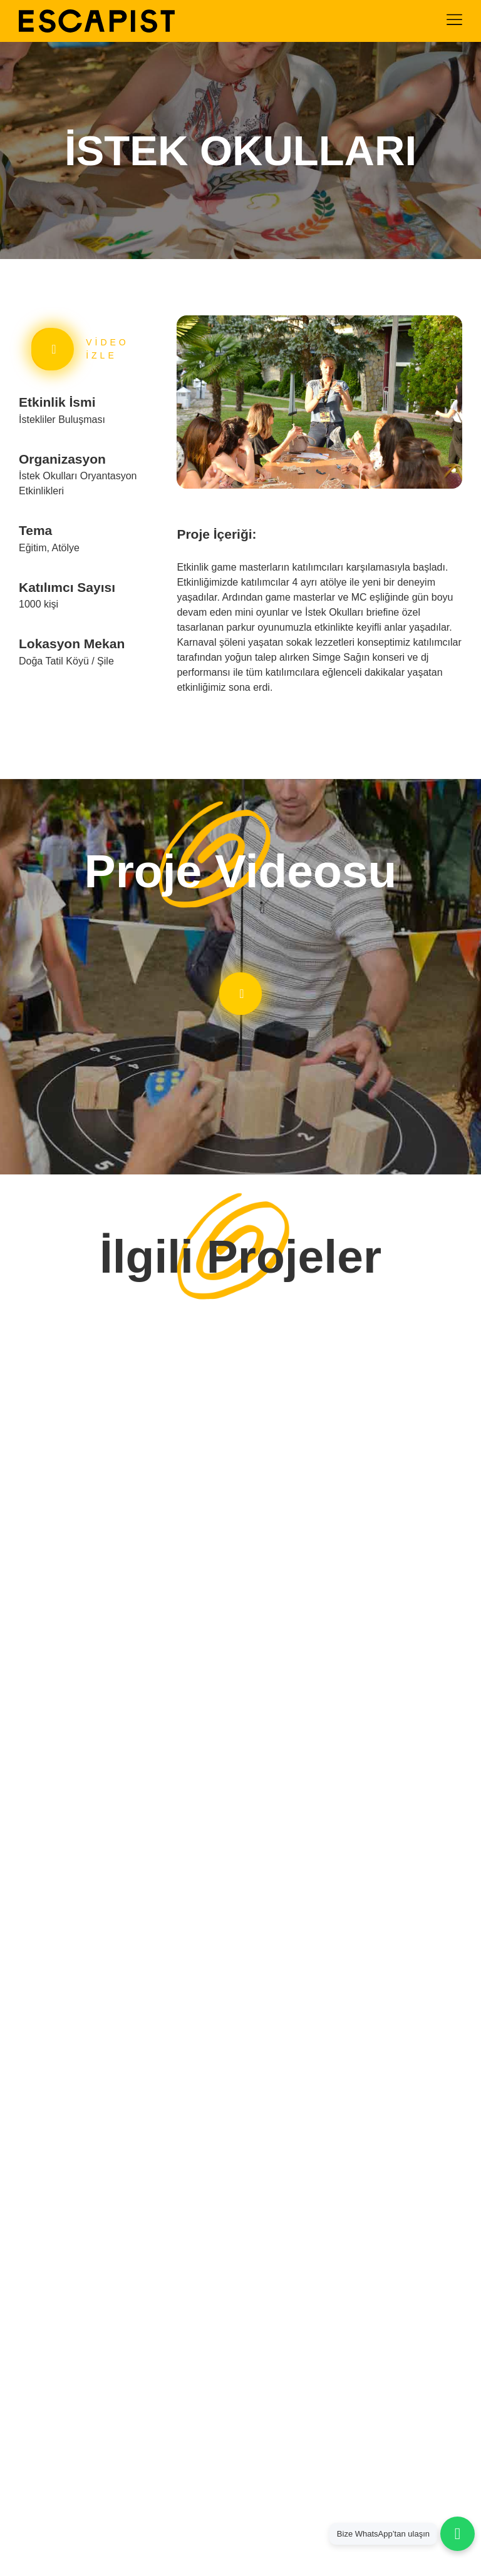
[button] (186, 404)
